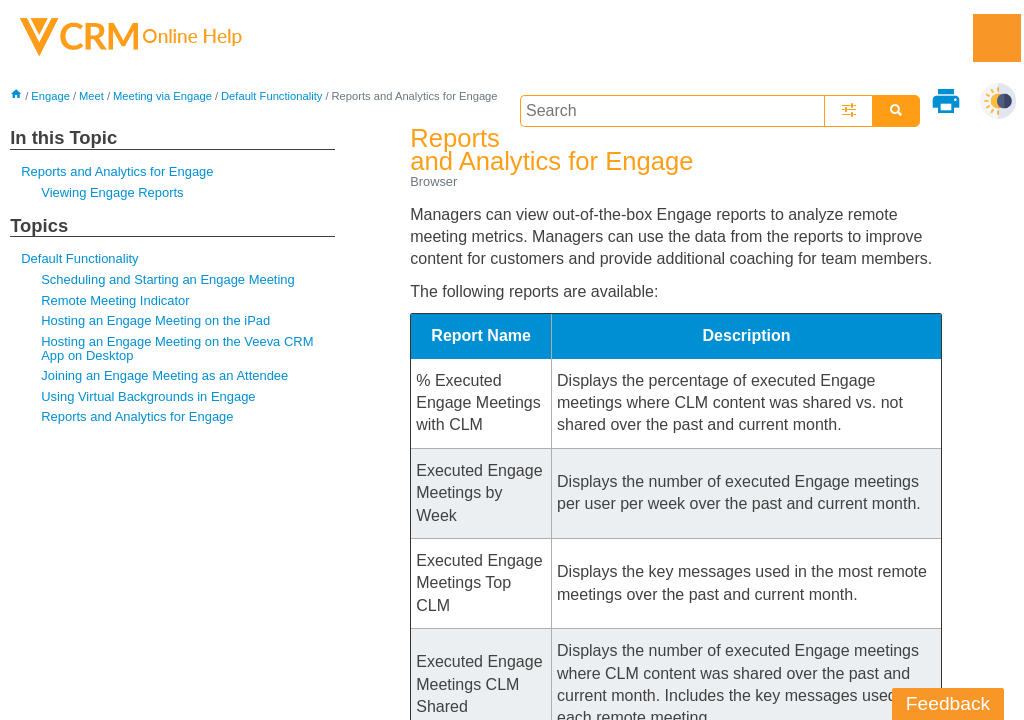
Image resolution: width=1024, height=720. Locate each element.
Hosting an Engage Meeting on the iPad (155, 320)
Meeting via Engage (162, 96)
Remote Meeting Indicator (115, 300)
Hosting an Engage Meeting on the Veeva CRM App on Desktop (177, 348)
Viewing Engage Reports (112, 192)
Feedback (948, 703)
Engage (50, 96)
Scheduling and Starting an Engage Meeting (168, 279)
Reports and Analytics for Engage (117, 171)
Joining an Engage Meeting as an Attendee (164, 375)
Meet (91, 96)
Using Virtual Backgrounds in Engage (148, 396)
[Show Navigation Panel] (997, 38)
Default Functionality (271, 96)
